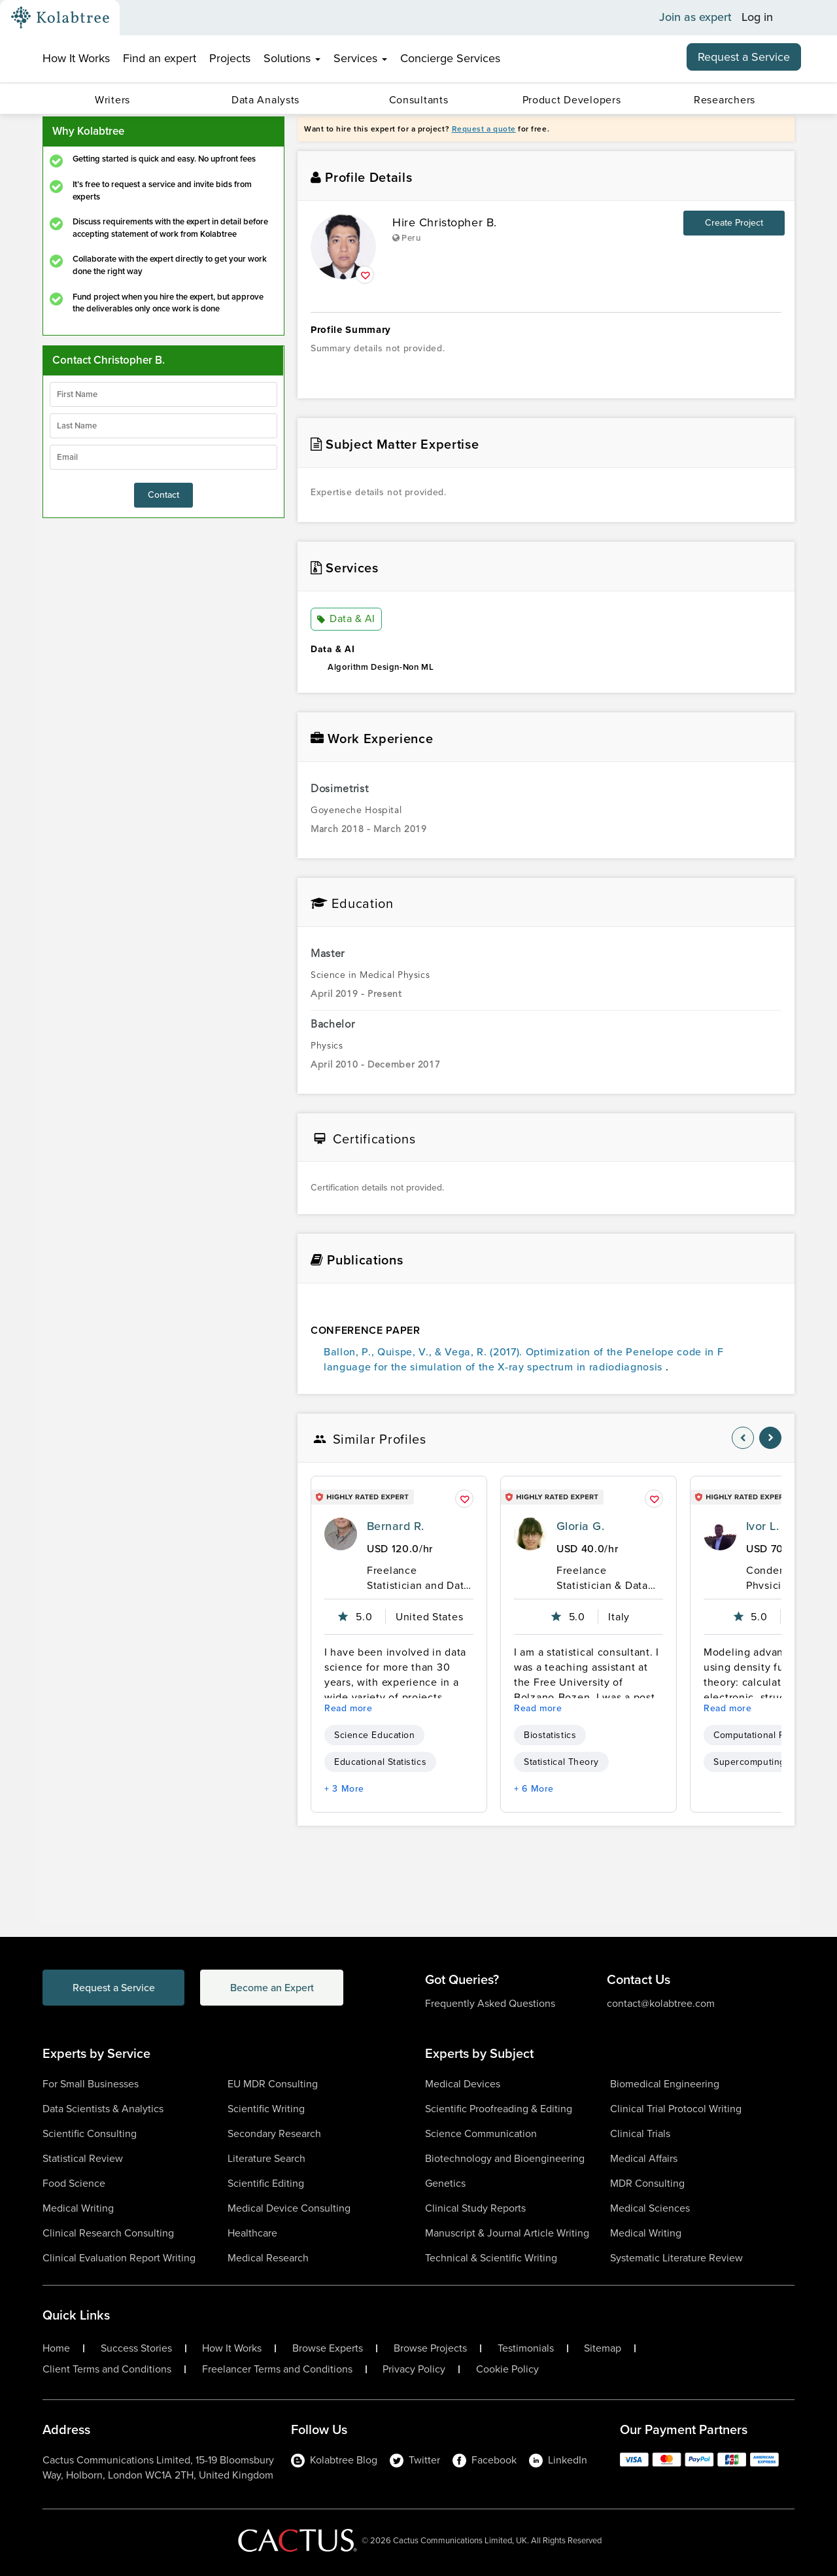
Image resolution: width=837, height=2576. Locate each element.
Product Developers (571, 99)
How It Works (76, 58)
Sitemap (602, 2348)
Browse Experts (327, 2348)
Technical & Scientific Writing (491, 2257)
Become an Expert (273, 1987)
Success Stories (136, 2348)
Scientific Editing (266, 2183)
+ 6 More (534, 1789)
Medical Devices (462, 2083)
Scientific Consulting (90, 2133)
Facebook (485, 2459)
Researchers (724, 99)
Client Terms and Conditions (107, 2369)
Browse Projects (430, 2348)
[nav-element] (743, 1438)
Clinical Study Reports (475, 2208)
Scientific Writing (266, 2108)
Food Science (74, 2183)
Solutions (292, 58)
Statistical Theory (561, 1762)
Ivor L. (762, 1526)
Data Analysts (265, 99)
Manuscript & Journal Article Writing (507, 2232)
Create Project (734, 223)
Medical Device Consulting (289, 2208)
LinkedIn (558, 2459)
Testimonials (526, 2348)
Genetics (445, 2183)
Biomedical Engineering (664, 2083)
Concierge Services (450, 58)
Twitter (415, 2459)
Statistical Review (83, 2158)
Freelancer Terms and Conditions (277, 2369)
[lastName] (163, 425)
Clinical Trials (640, 2133)
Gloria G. (580, 1526)
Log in (757, 17)
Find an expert (159, 58)
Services (360, 58)
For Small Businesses (91, 2083)
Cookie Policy (507, 2369)
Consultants (419, 99)
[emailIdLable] (163, 457)
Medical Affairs (643, 2158)
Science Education (374, 1735)
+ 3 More (344, 1789)
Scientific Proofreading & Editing (498, 2108)
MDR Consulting (647, 2183)
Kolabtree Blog (334, 2459)
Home (56, 2348)
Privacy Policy (414, 2369)
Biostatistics (550, 1735)
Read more (348, 1708)
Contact (163, 495)
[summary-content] (546, 368)
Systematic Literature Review (676, 2257)
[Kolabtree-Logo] (60, 17)
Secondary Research (274, 2133)
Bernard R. (395, 1526)
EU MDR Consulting (273, 2083)
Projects (229, 58)
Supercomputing (749, 1762)
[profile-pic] (340, 1534)
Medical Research (268, 2257)
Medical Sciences (650, 2208)
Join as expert (695, 17)
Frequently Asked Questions (490, 2003)
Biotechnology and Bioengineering (505, 2158)
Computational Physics (762, 1735)
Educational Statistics (380, 1762)
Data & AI (346, 619)
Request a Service (744, 56)
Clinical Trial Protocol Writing (676, 2108)
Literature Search (266, 2158)
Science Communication (481, 2133)
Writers (112, 99)
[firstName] (163, 394)
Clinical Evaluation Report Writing (119, 2257)
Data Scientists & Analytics (103, 2108)
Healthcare (252, 2232)
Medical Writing (78, 2208)
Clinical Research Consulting (108, 2232)
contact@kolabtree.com (661, 2003)
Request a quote (484, 129)
